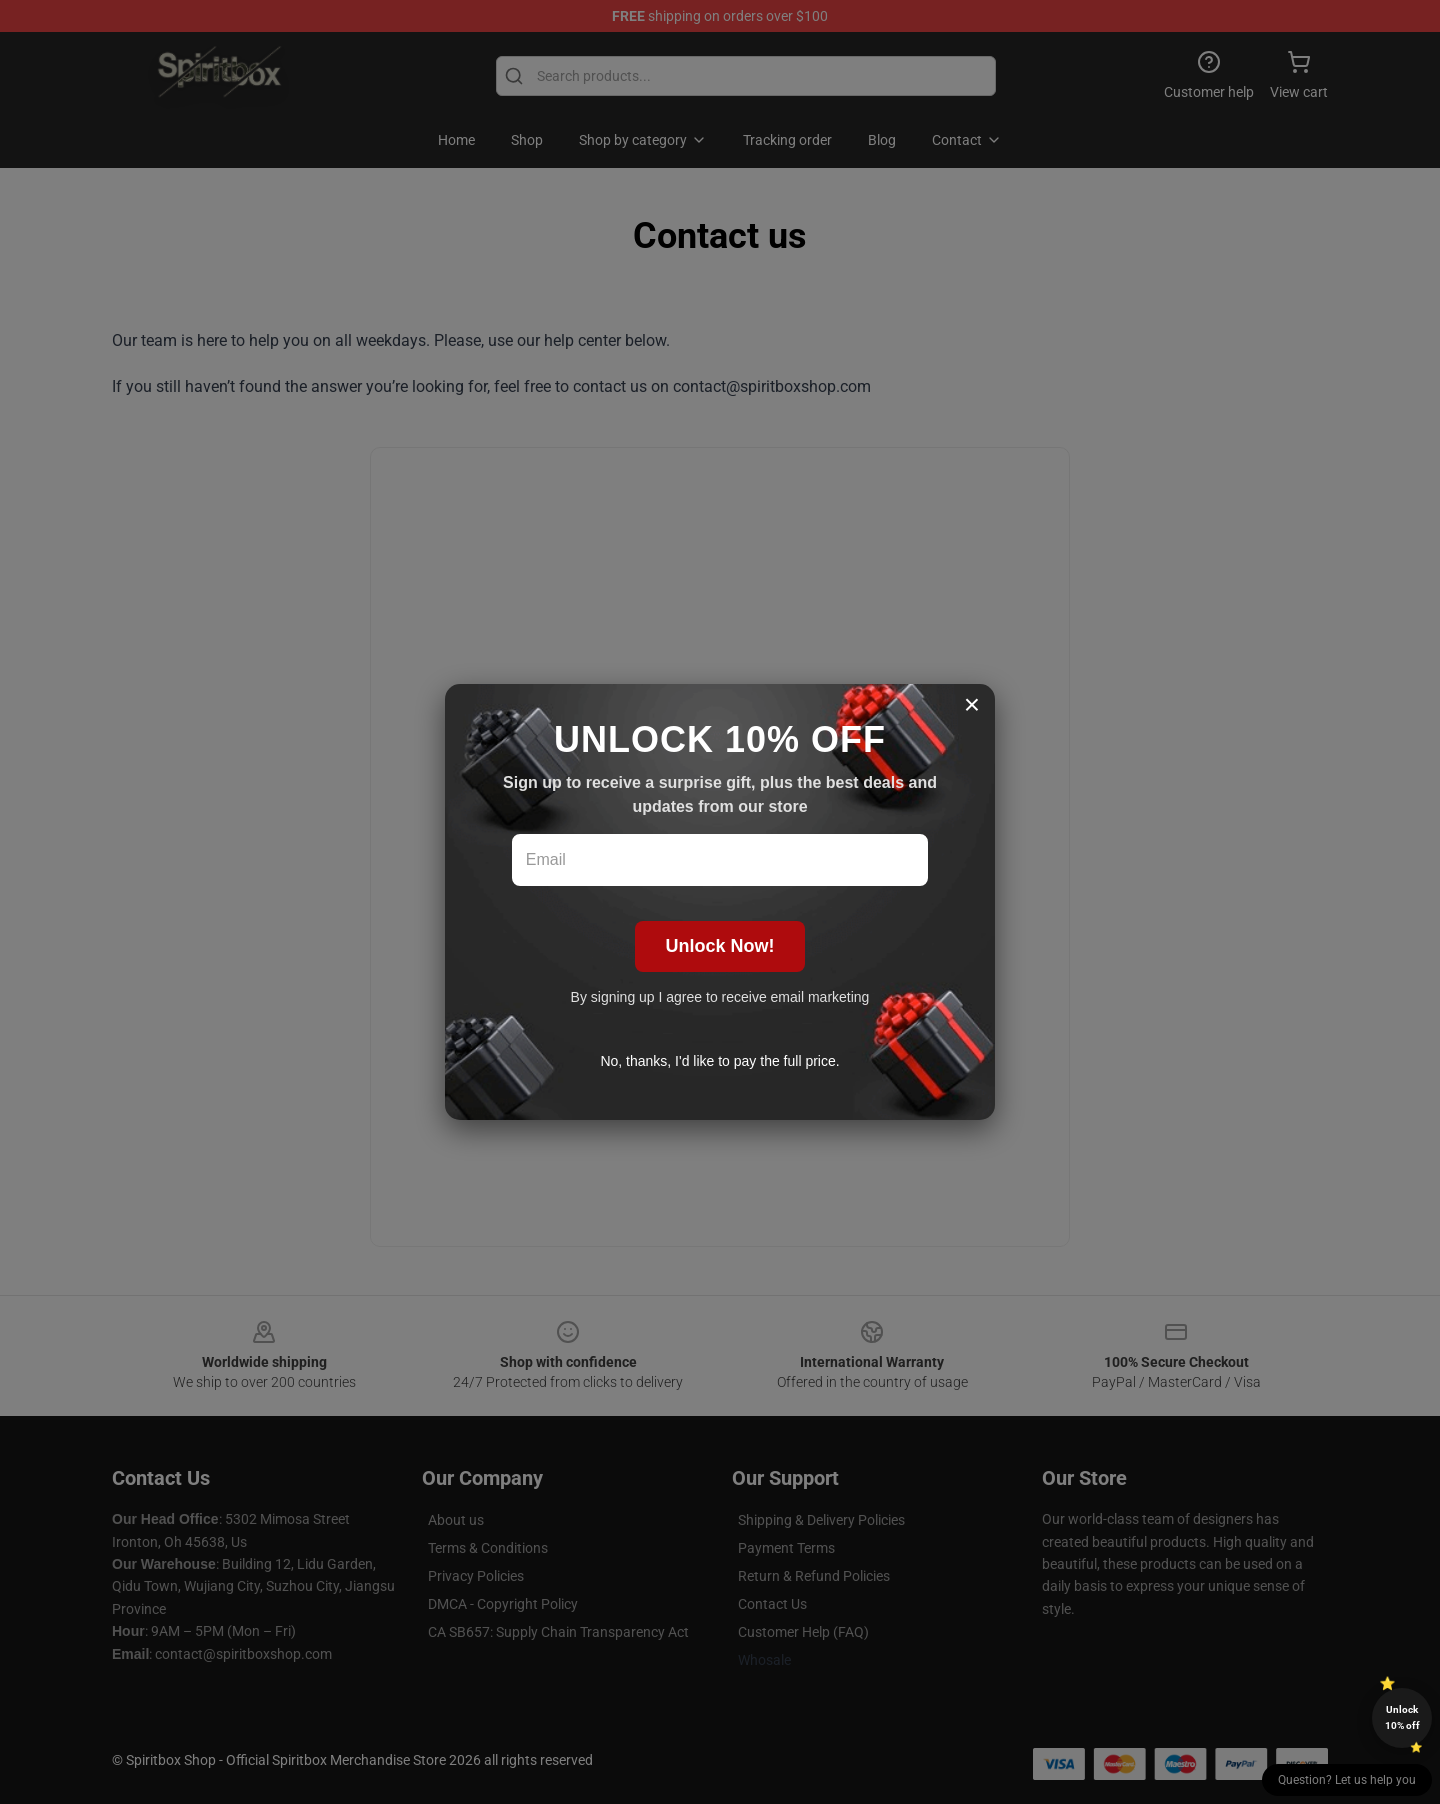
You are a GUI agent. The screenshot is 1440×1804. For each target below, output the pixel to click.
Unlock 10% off (1402, 1717)
